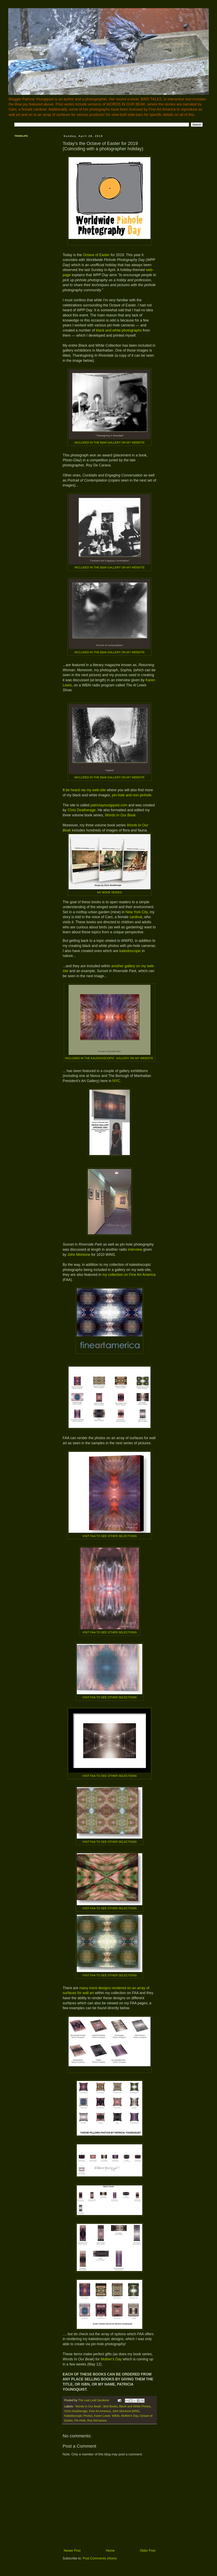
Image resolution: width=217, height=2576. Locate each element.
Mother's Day (111, 2359)
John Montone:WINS (125, 2411)
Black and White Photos (134, 2406)
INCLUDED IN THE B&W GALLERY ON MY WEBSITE (109, 442)
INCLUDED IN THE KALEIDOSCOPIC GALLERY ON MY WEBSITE (109, 1058)
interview (135, 1249)
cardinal (136, 917)
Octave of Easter (96, 255)
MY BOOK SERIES (109, 892)
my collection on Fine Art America (129, 1275)
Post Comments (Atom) (100, 2558)
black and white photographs (119, 330)
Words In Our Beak (120, 815)
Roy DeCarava (96, 2420)
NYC (116, 1081)
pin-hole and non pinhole (131, 795)
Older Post (147, 2550)
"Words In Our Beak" (88, 2406)
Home (110, 2550)
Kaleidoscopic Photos (78, 2415)
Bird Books (110, 2406)
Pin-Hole (80, 2420)
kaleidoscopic (130, 951)
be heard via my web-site (86, 790)
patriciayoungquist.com (108, 805)
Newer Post (72, 2550)
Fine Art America (100, 2411)
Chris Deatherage (81, 810)
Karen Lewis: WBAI (107, 2415)
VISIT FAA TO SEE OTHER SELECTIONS (109, 1536)
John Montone (78, 1255)
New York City (136, 912)
